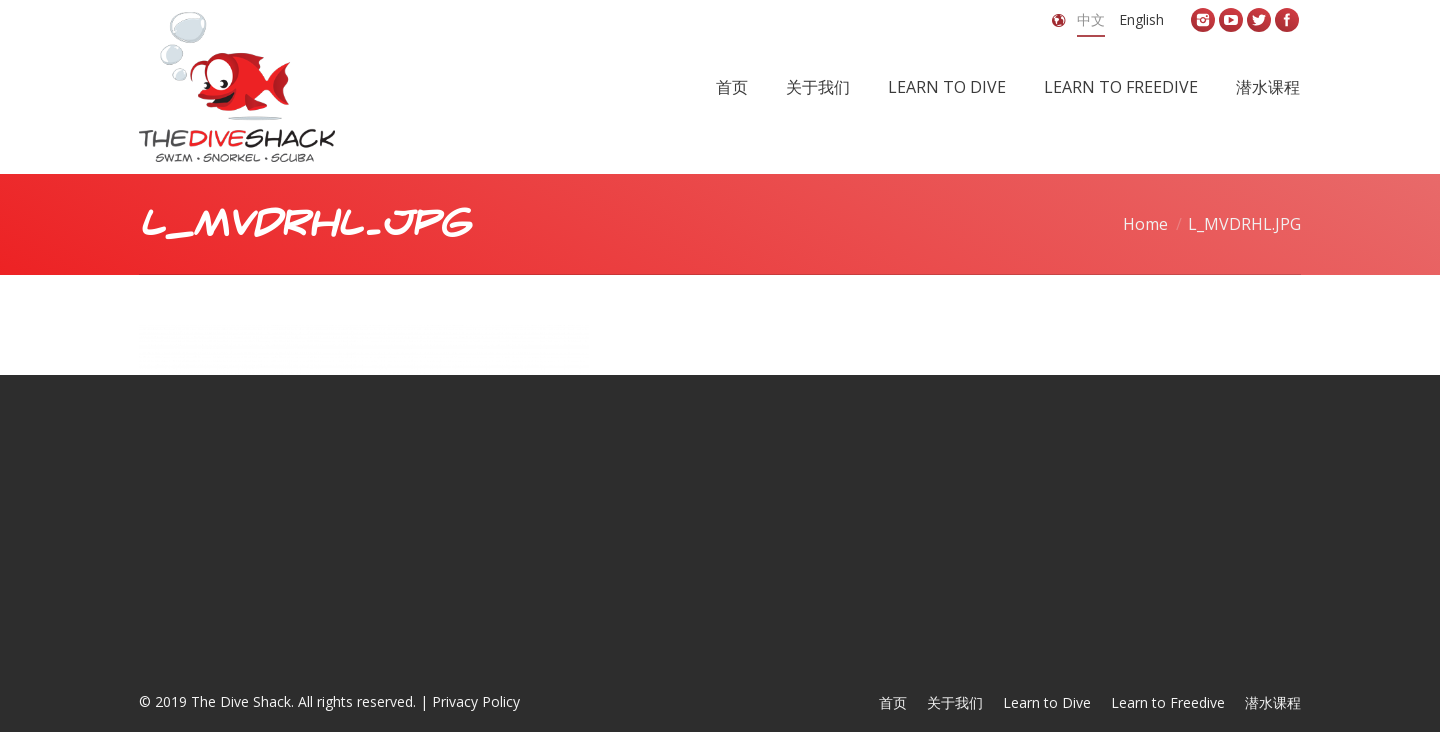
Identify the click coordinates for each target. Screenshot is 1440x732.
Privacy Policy (476, 701)
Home (1145, 224)
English (1141, 19)
